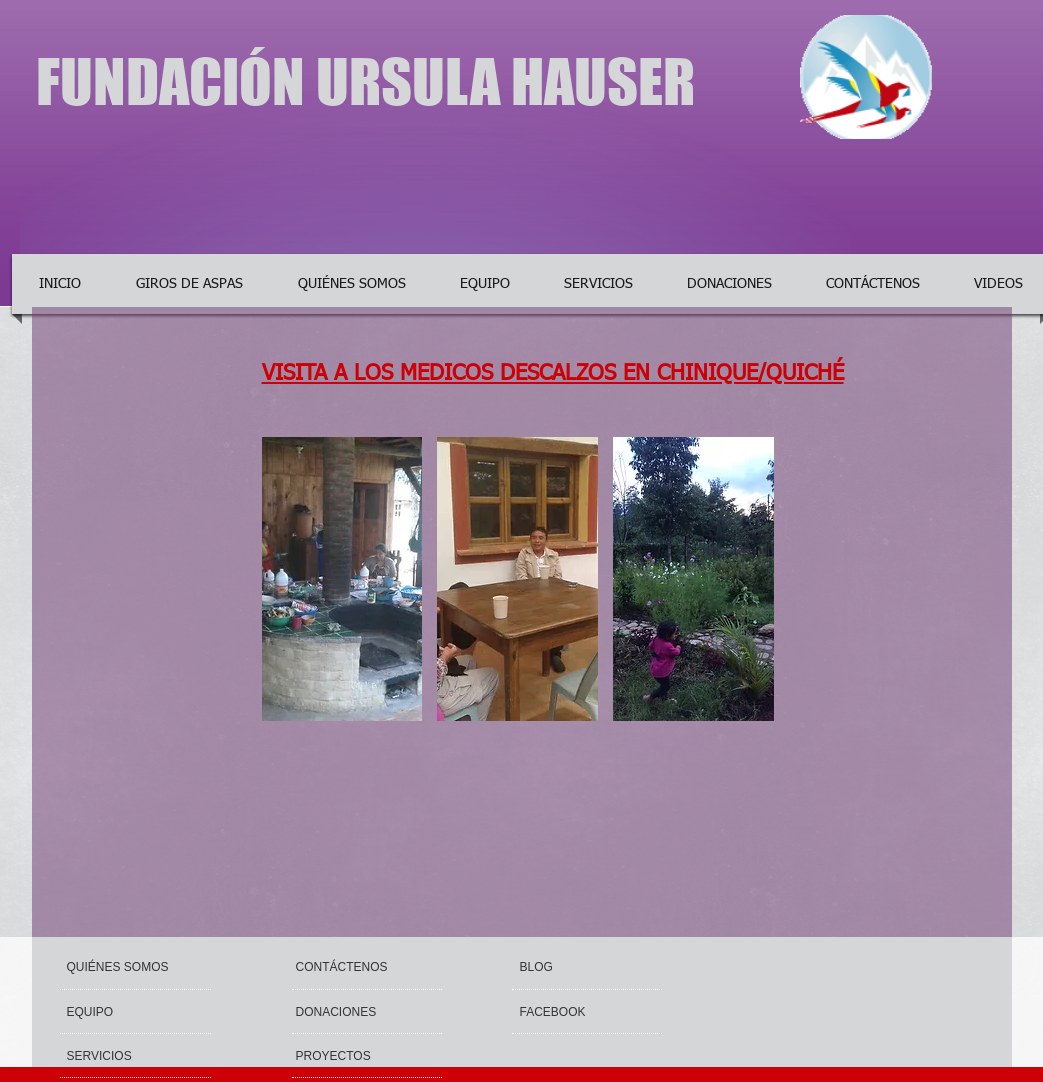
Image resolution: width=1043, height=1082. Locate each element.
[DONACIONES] (353, 1012)
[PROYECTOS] (350, 1056)
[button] (342, 579)
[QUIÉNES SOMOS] (143, 967)
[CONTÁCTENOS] (343, 967)
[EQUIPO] (124, 1012)
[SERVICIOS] (121, 1056)
